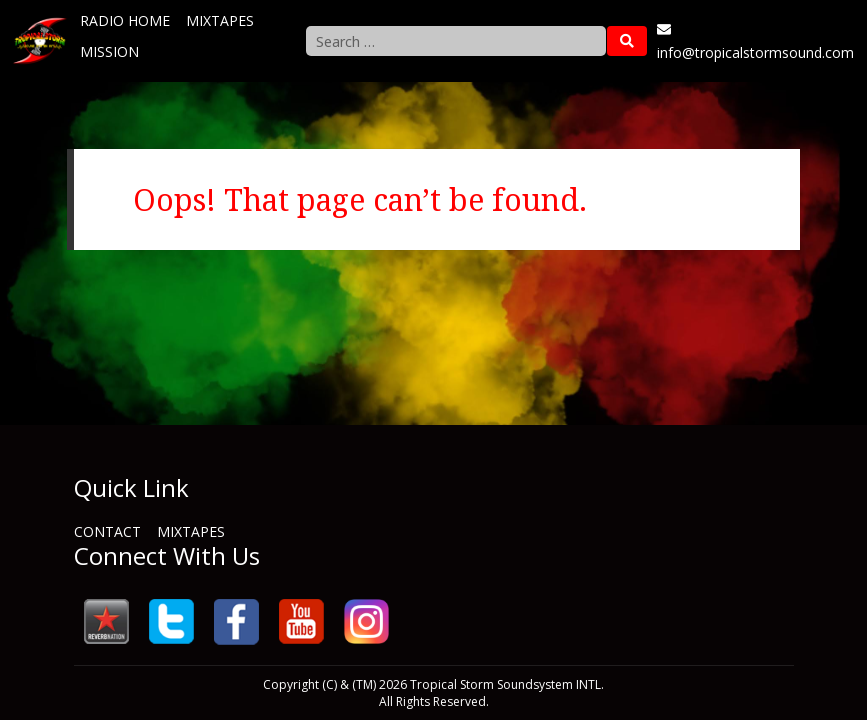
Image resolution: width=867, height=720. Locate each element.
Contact (107, 531)
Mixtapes (220, 20)
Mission (109, 51)
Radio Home (125, 20)
